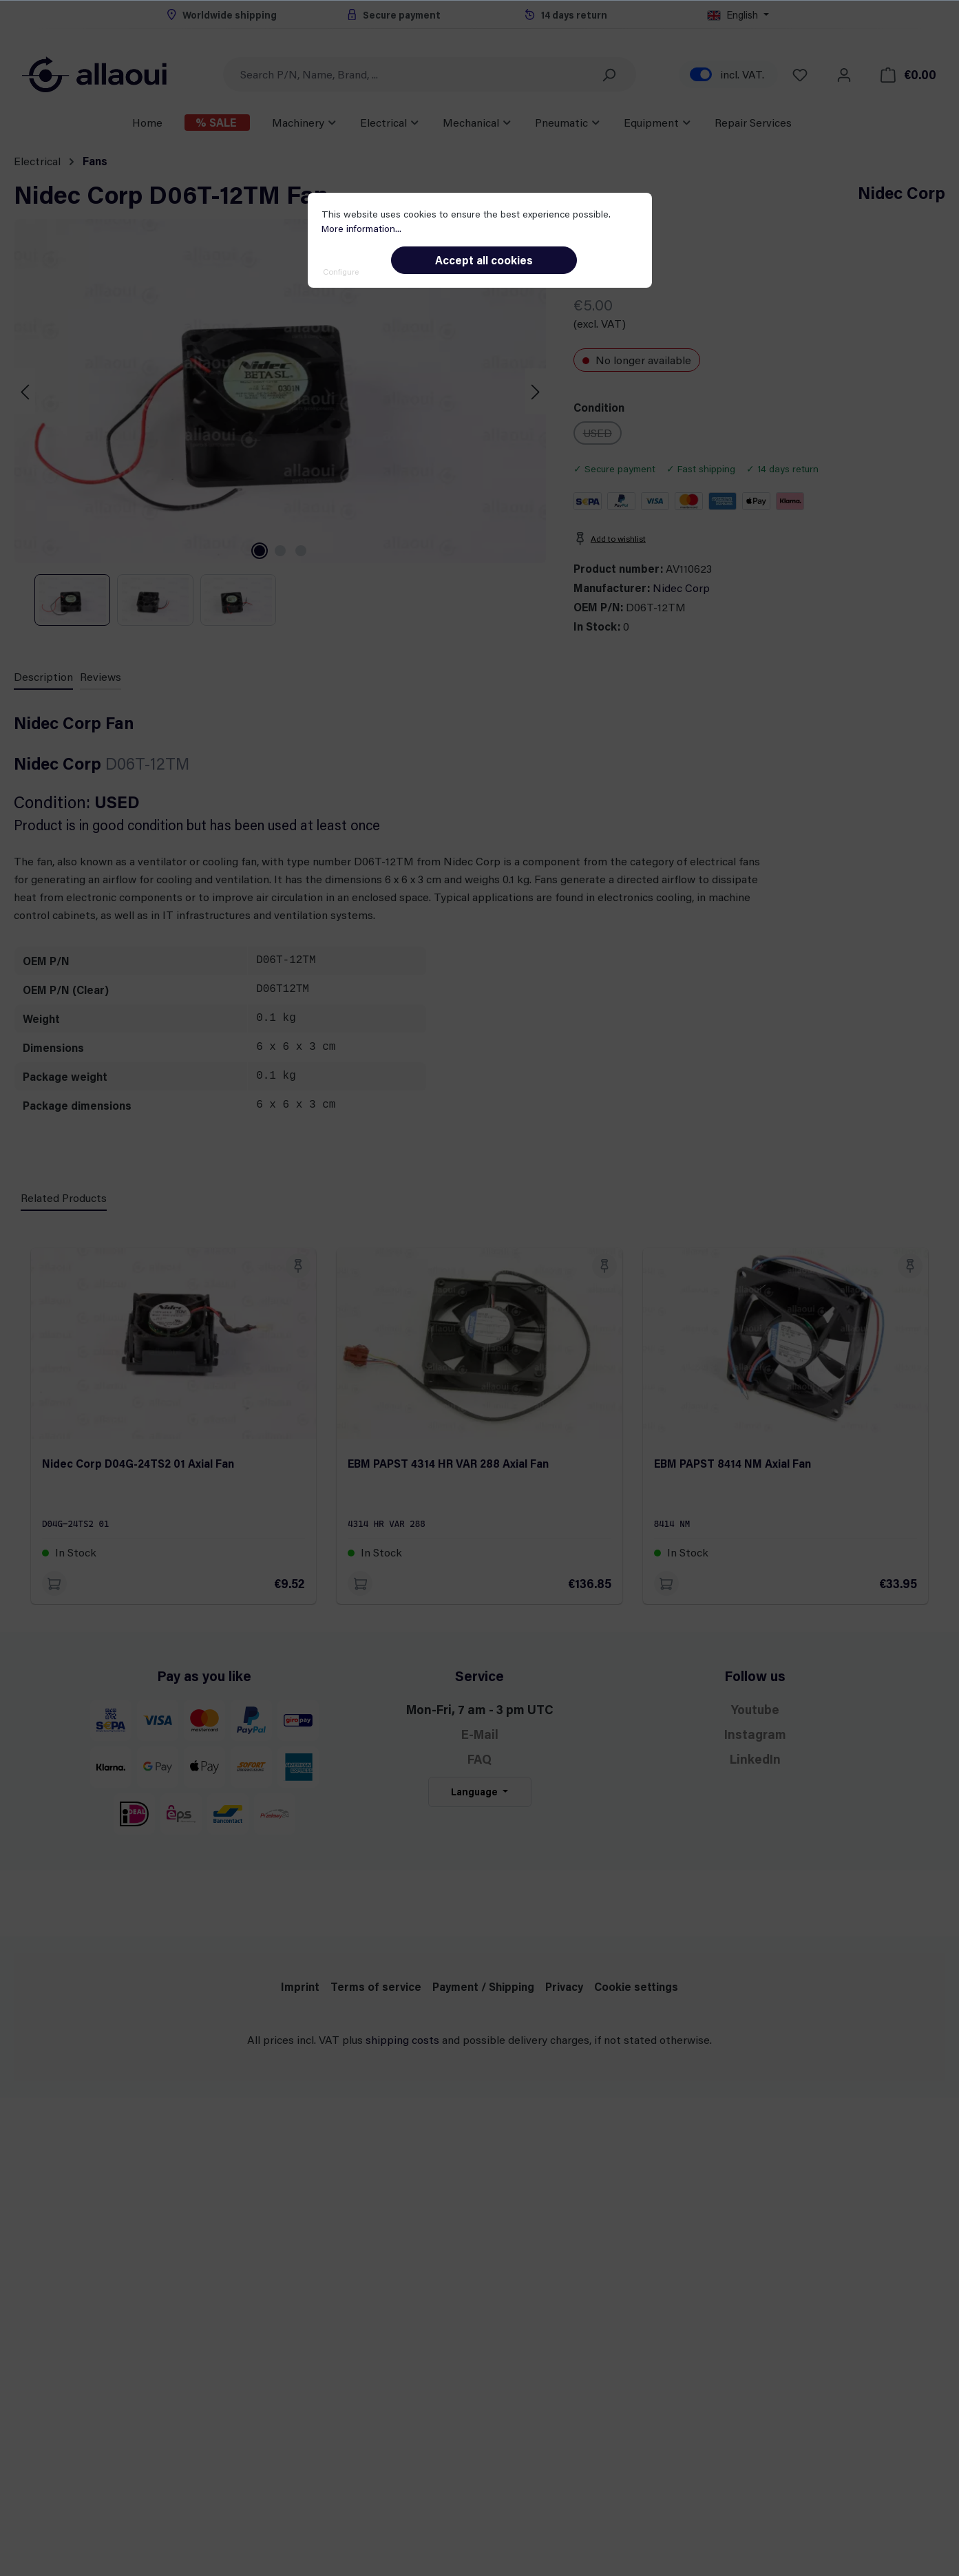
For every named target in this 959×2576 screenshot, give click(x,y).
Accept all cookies (484, 260)
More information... (361, 228)
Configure (341, 271)
